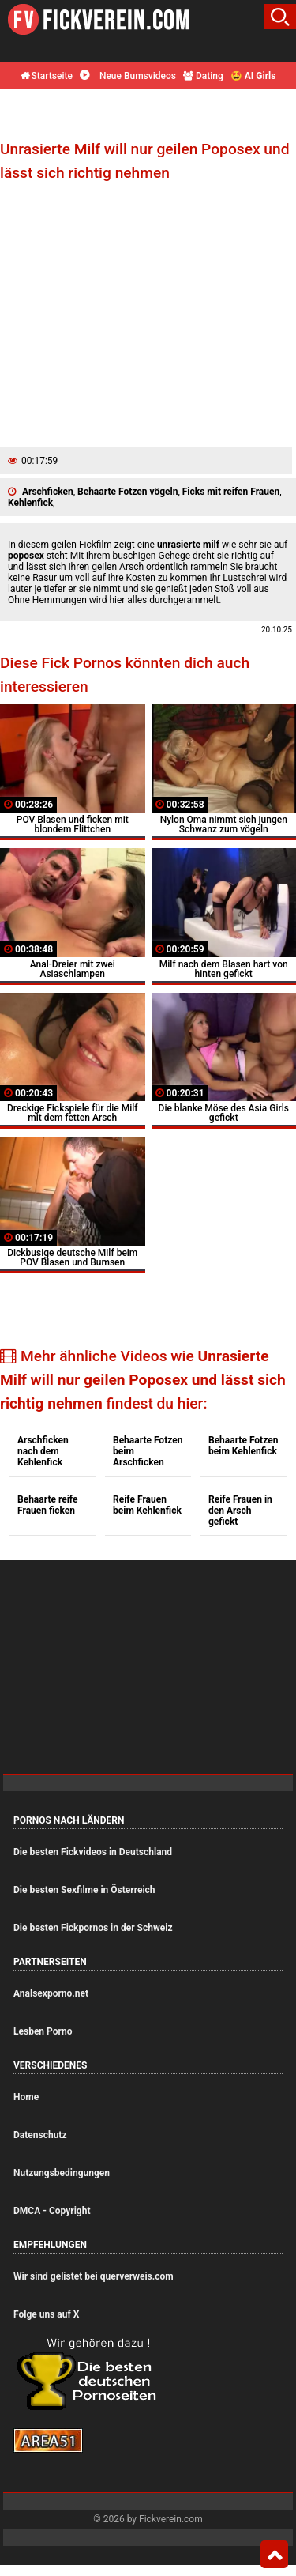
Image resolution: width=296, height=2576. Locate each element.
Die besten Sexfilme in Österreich (84, 1889)
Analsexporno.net (50, 1993)
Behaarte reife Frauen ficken (47, 1505)
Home (26, 2097)
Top (274, 2554)
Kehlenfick (30, 502)
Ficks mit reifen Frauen (230, 491)
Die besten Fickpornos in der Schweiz (93, 1927)
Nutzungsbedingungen (61, 2172)
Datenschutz (40, 2134)
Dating (203, 75)
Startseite (47, 75)
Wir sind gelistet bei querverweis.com (93, 2276)
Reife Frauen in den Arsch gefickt (240, 1510)
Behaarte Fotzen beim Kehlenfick (243, 1446)
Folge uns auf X (46, 2314)
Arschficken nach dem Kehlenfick (43, 1451)
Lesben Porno (42, 2031)
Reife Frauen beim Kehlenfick (147, 1505)
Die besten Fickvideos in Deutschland (92, 1852)
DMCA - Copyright (51, 2210)
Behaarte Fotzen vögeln (127, 491)
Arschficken (47, 491)
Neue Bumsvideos (128, 75)
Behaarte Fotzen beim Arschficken (147, 1451)
